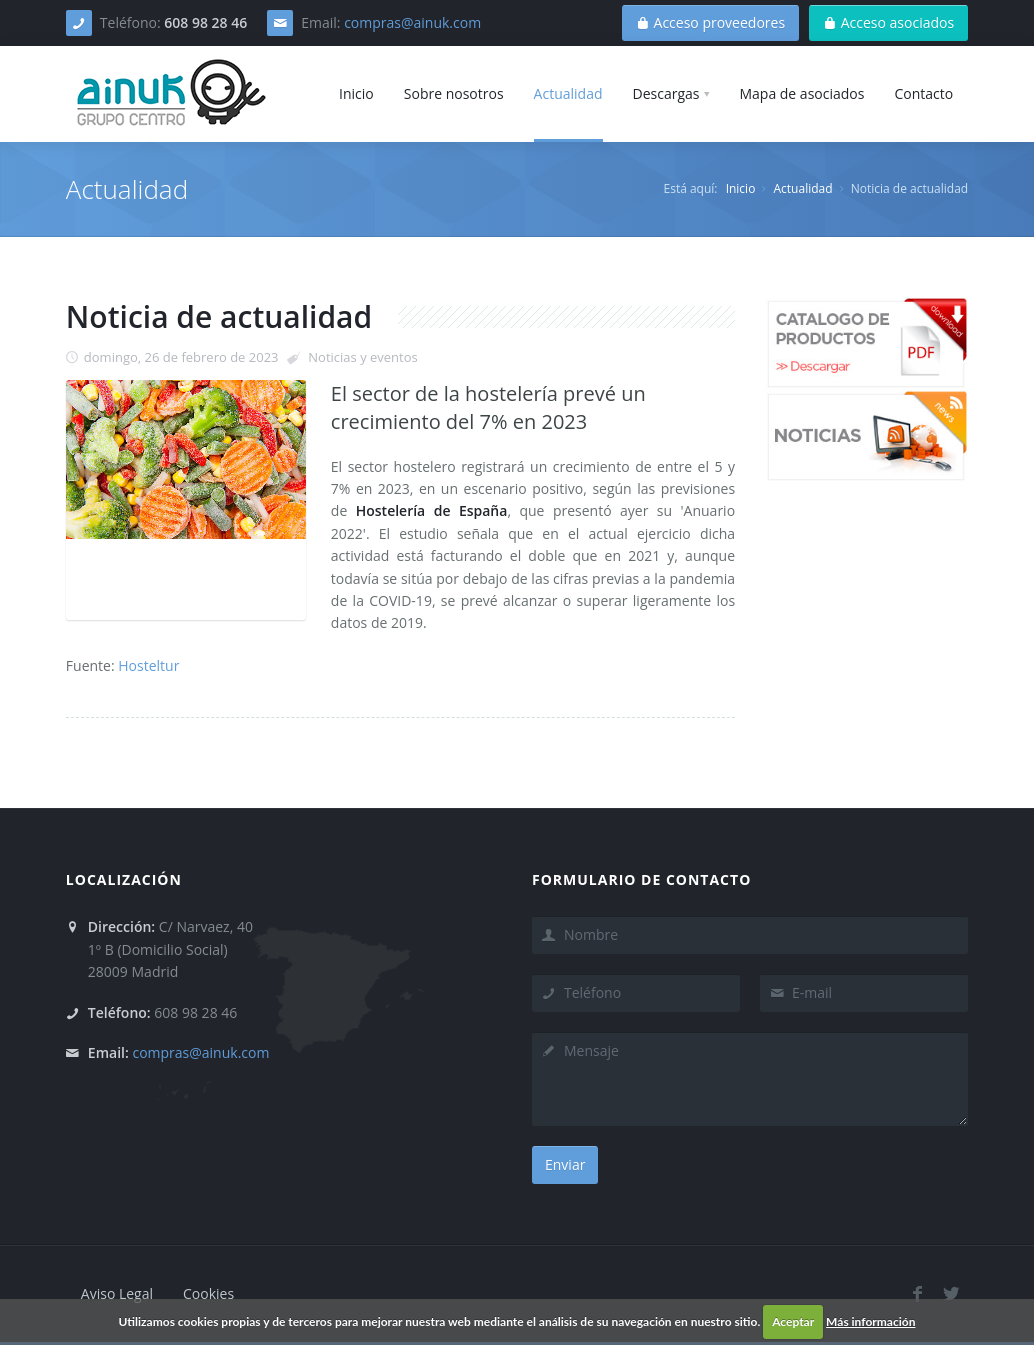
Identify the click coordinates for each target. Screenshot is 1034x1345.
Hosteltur (148, 665)
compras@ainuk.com (412, 22)
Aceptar (793, 1321)
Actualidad (803, 188)
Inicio (741, 188)
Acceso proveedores (710, 22)
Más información (870, 1321)
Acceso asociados (888, 22)
